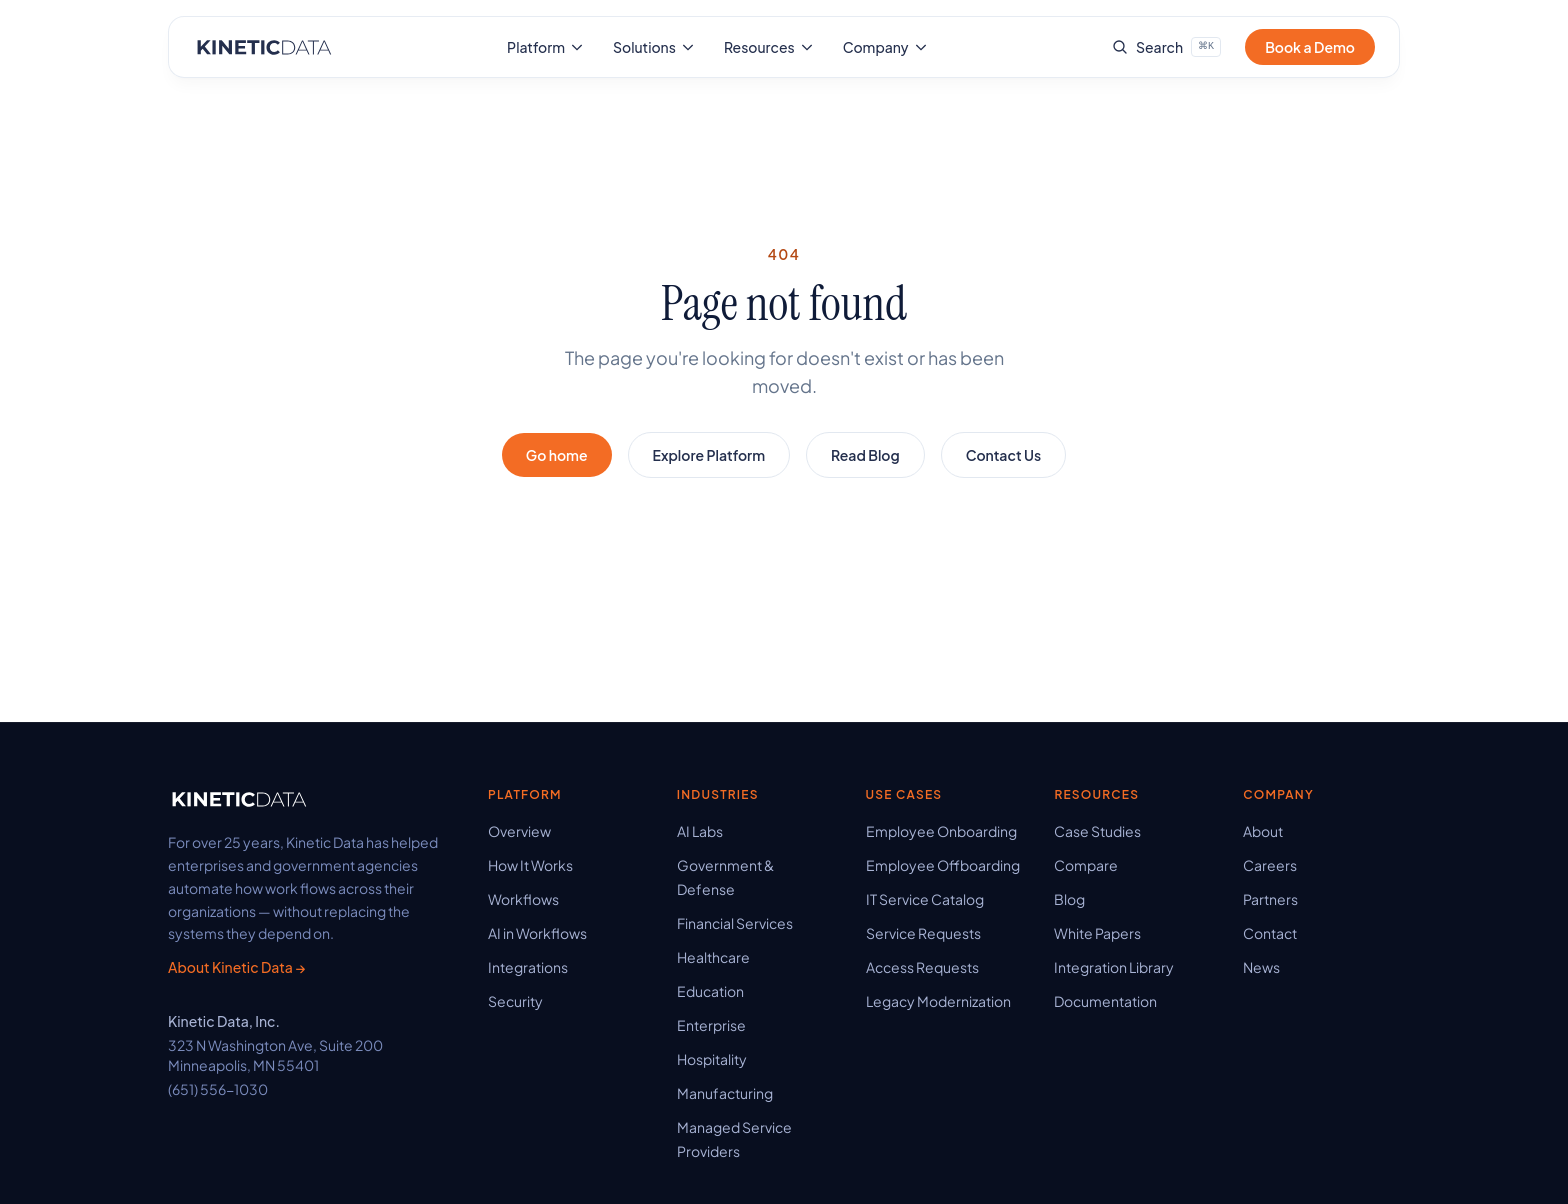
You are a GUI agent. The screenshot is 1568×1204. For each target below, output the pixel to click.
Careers (1270, 865)
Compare (1086, 865)
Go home (557, 455)
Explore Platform (709, 455)
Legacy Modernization (938, 1001)
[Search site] (1166, 47)
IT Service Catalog (925, 899)
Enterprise (711, 1025)
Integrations (528, 967)
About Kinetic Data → (236, 967)
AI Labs (700, 831)
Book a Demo (1310, 47)
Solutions (654, 47)
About (1263, 831)
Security (515, 1001)
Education (710, 991)
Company (886, 47)
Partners (1270, 899)
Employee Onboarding (941, 831)
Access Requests (922, 967)
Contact (1270, 933)
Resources (769, 47)
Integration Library (1114, 967)
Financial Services (735, 923)
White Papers (1097, 933)
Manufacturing (725, 1093)
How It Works (530, 865)
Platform (546, 47)
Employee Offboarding (943, 865)
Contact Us (1004, 455)
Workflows (523, 899)
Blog (1069, 899)
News (1261, 967)
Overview (519, 831)
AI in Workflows (537, 933)
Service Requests (923, 933)
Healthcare (713, 957)
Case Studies (1097, 831)
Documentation (1105, 1001)
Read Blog (865, 455)
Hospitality (712, 1059)
